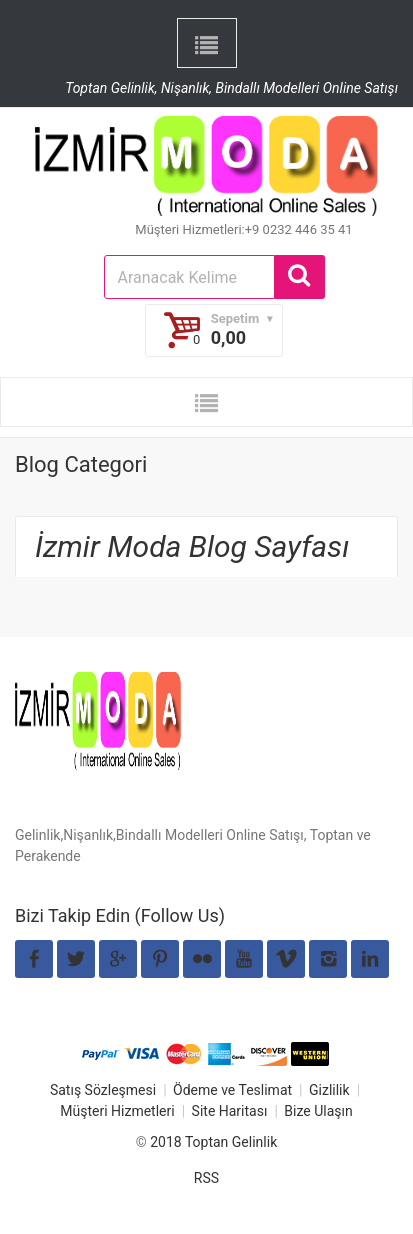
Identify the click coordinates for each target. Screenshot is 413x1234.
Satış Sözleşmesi (103, 1090)
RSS (206, 1178)
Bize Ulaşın (318, 1111)
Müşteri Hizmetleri (117, 1111)
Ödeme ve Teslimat (232, 1090)
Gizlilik (329, 1090)
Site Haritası (230, 1111)
